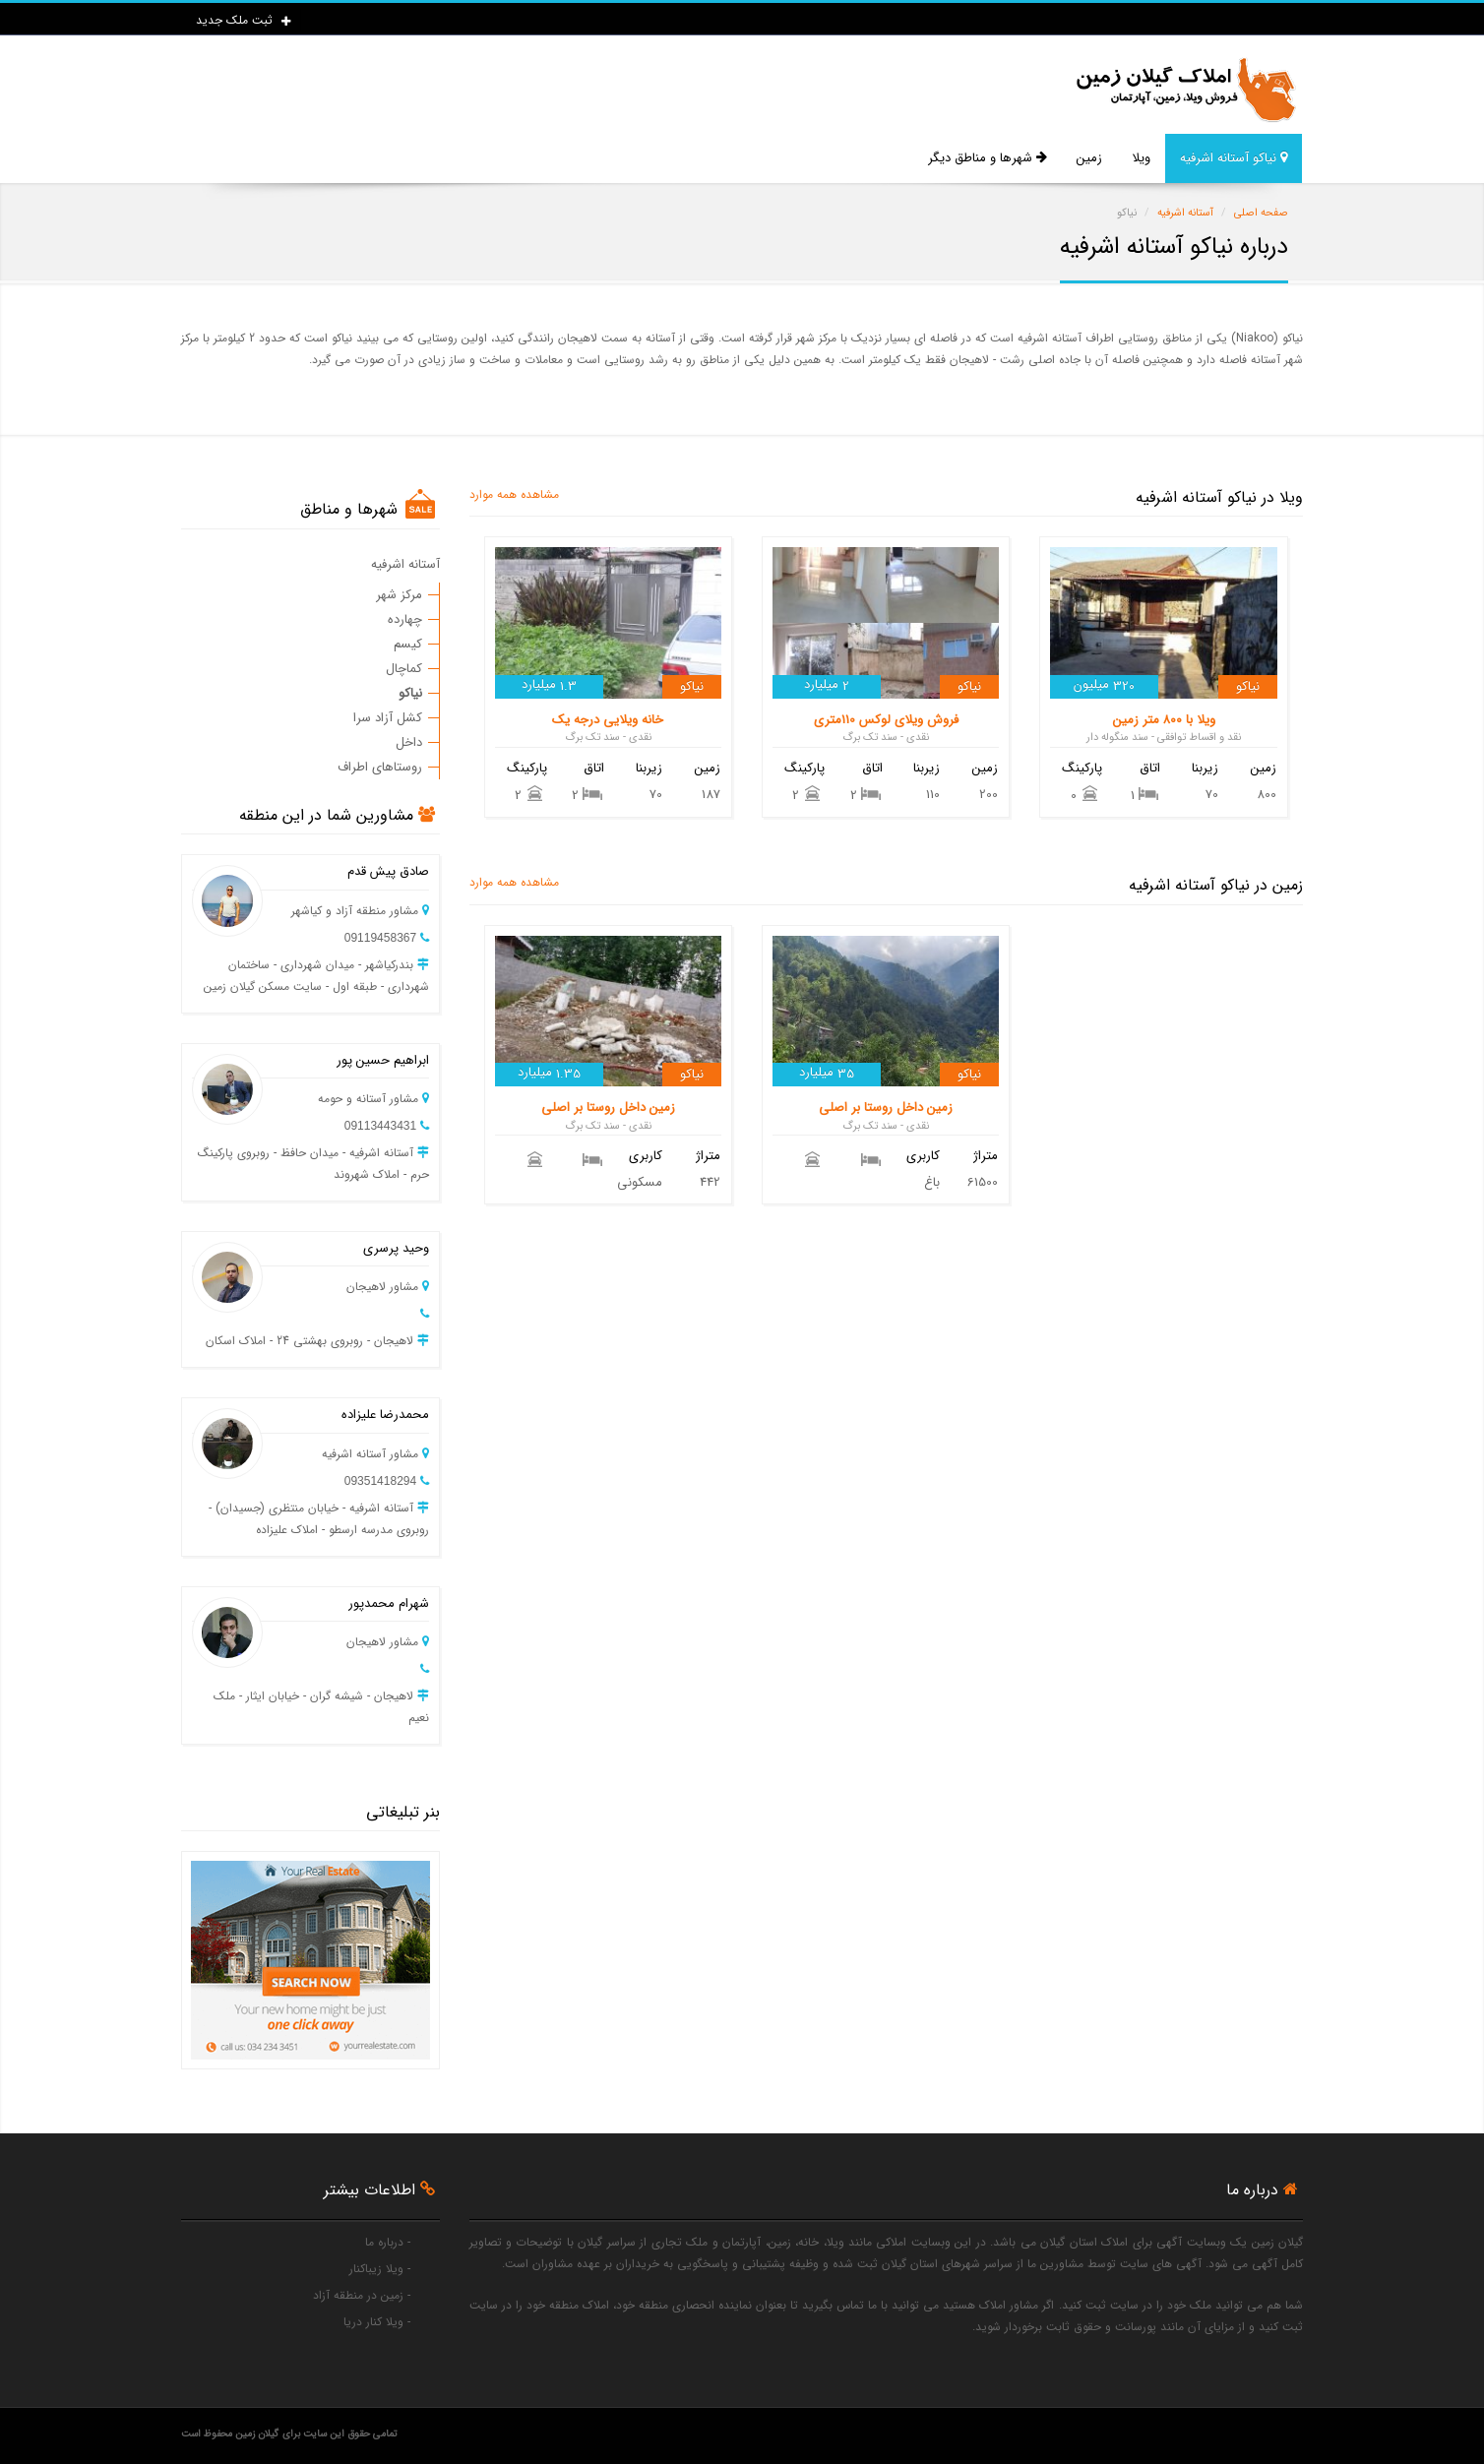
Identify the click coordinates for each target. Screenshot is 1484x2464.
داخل (409, 742)
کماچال (404, 668)
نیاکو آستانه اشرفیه (1233, 158)
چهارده (405, 619)
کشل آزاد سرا (387, 718)
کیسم (408, 644)
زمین (1089, 158)
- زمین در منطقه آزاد (361, 2295)
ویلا (1141, 158)
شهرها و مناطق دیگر (987, 158)
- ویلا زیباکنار (379, 2268)
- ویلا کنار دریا (376, 2321)
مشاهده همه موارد (514, 494)
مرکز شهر (399, 595)
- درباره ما (387, 2242)
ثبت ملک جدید (243, 20)
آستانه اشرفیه (405, 564)
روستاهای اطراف (380, 767)
